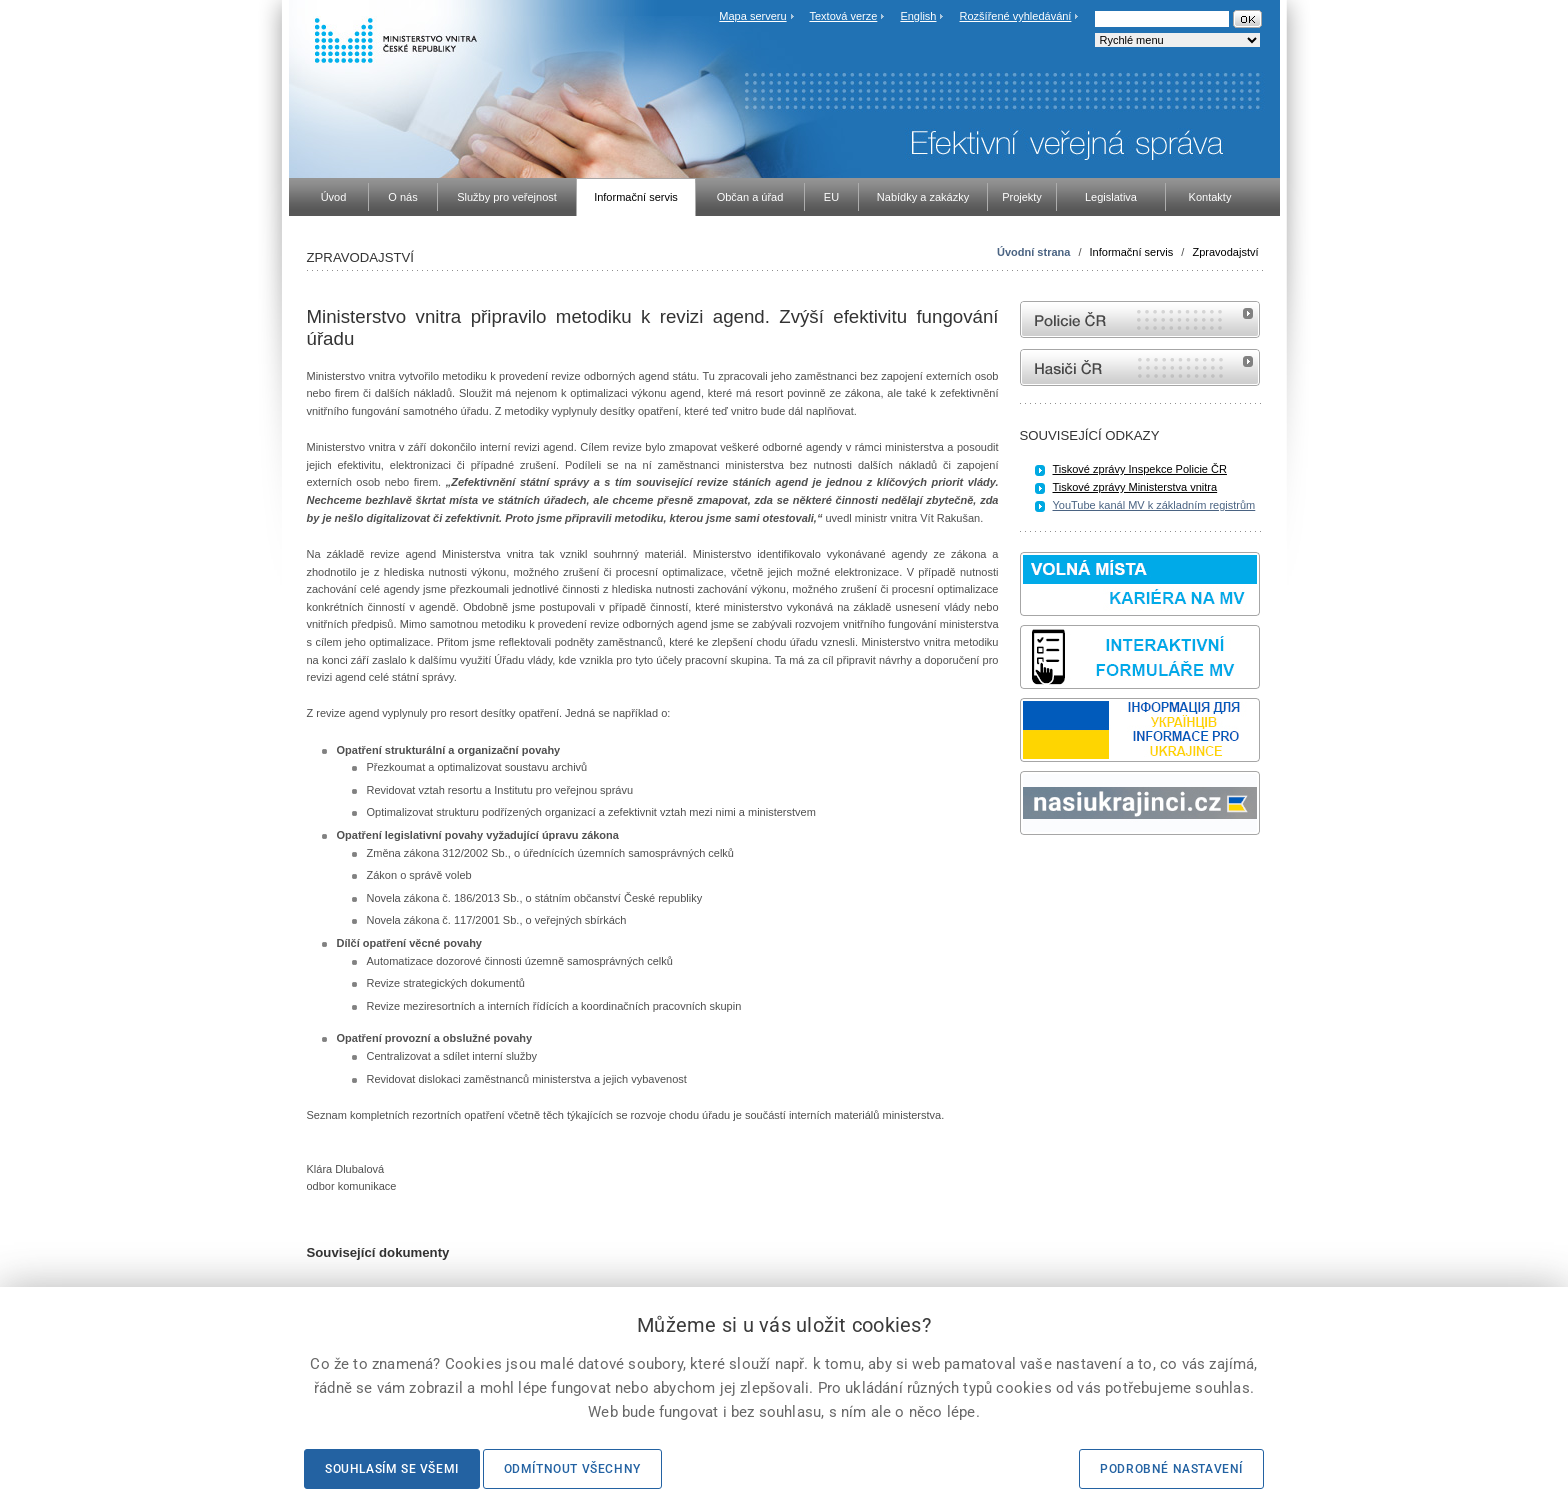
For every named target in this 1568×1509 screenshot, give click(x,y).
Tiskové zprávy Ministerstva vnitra (1135, 487)
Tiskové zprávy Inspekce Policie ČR (1140, 469)
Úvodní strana (1033, 252)
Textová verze (843, 16)
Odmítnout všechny (572, 1469)
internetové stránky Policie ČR (1140, 319)
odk (1030, 872)
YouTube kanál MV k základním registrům (1154, 505)
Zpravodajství (1225, 252)
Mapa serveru (752, 16)
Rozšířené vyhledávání (1016, 16)
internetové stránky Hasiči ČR (1140, 367)
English (918, 16)
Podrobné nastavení (1171, 1469)
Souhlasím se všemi (392, 1469)
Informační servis (1132, 252)
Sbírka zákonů (1023, 872)
